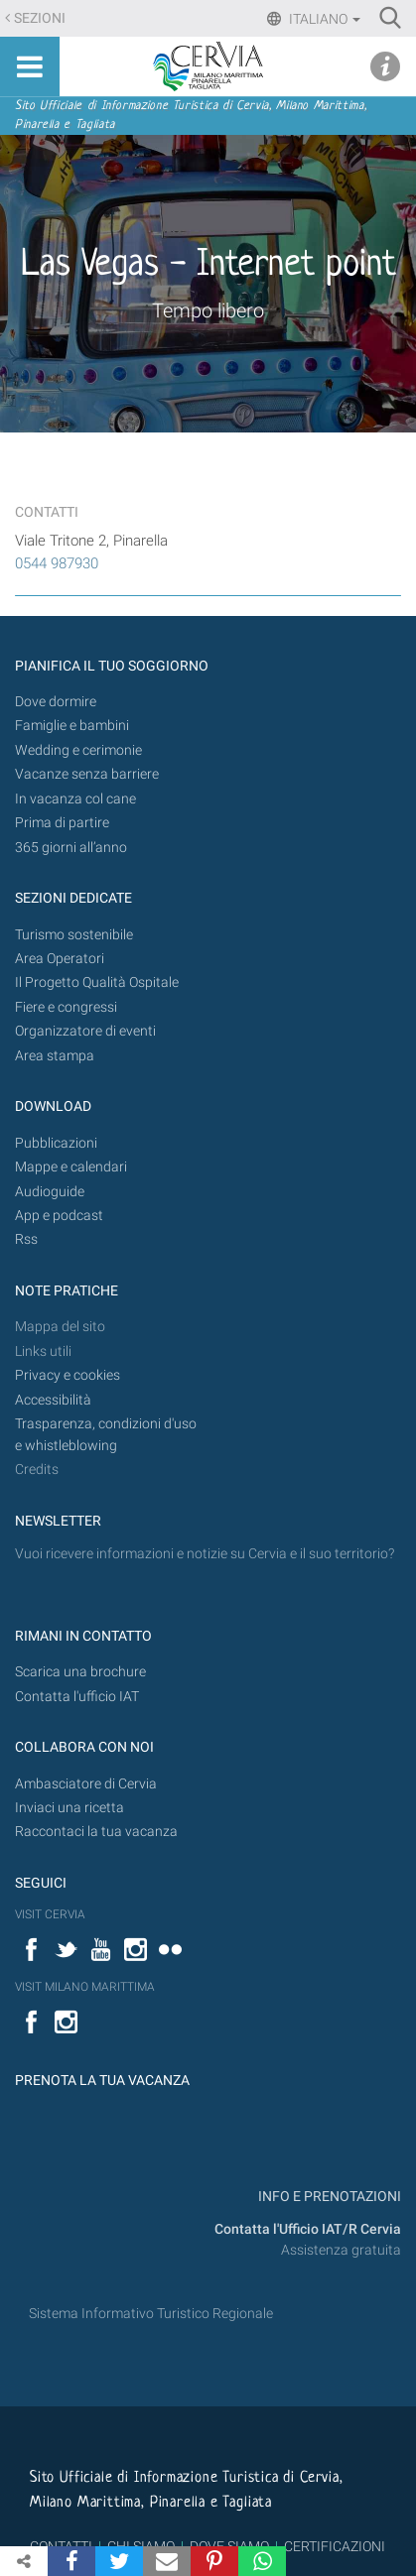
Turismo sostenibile (74, 934)
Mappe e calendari (71, 1167)
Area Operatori (59, 958)
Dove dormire (55, 701)
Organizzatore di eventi (85, 1031)
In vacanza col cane (75, 799)
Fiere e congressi (66, 1007)
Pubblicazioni (56, 1143)
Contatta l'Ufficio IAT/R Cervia (307, 2229)
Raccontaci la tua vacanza (96, 1831)
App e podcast (59, 1215)
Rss (26, 1239)
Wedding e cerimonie (78, 750)
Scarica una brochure (80, 1671)
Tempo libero (208, 310)
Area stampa (54, 1055)
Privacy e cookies (67, 1375)
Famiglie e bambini (72, 725)
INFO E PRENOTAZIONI (328, 2196)
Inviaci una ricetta (69, 1807)
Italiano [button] (323, 19)
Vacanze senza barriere (87, 774)
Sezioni (40, 18)
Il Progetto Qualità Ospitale (97, 982)
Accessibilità (53, 1400)
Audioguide (49, 1191)
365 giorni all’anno (71, 847)
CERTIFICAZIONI (334, 2546)
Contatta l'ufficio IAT (77, 1696)
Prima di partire (62, 822)
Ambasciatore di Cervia (86, 1784)
